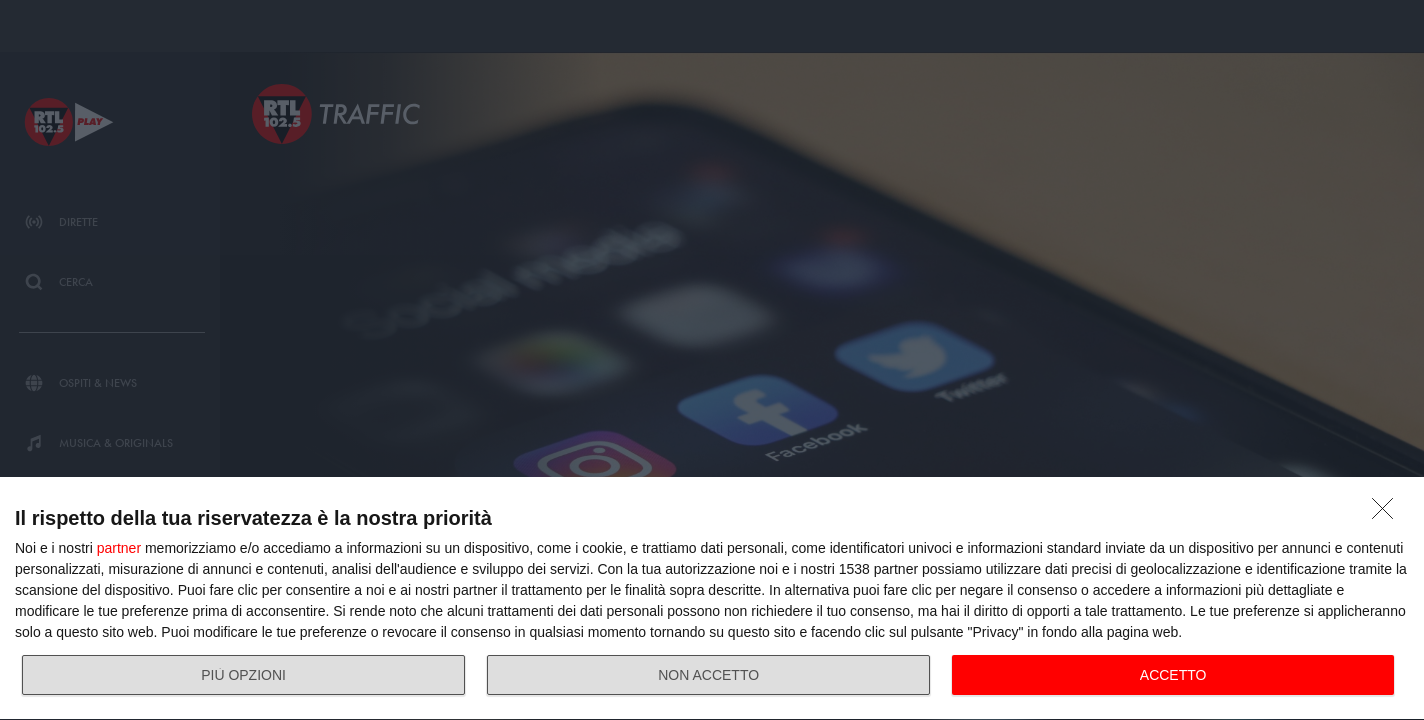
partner (119, 548)
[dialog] (712, 599)
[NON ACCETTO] (1388, 514)
